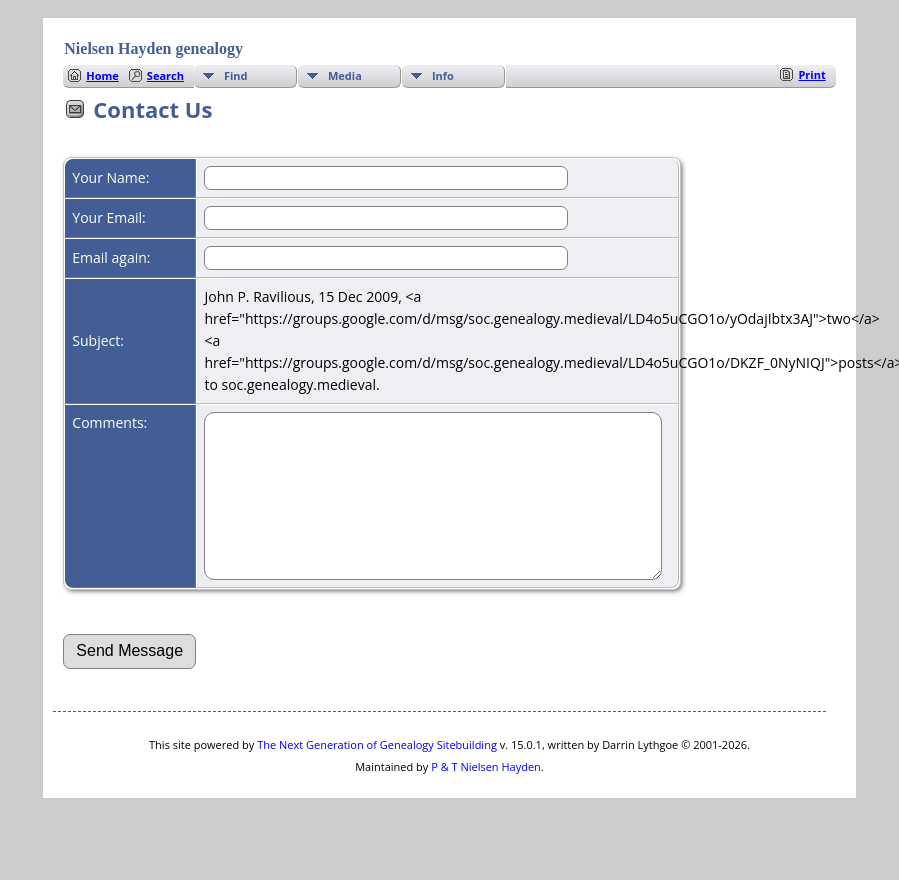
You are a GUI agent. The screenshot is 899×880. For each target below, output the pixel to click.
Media (345, 75)
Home (102, 75)
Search (165, 75)
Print (811, 74)
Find (236, 75)
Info (443, 75)
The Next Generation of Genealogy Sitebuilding (377, 774)
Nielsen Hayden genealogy (153, 48)
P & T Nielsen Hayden (486, 796)
